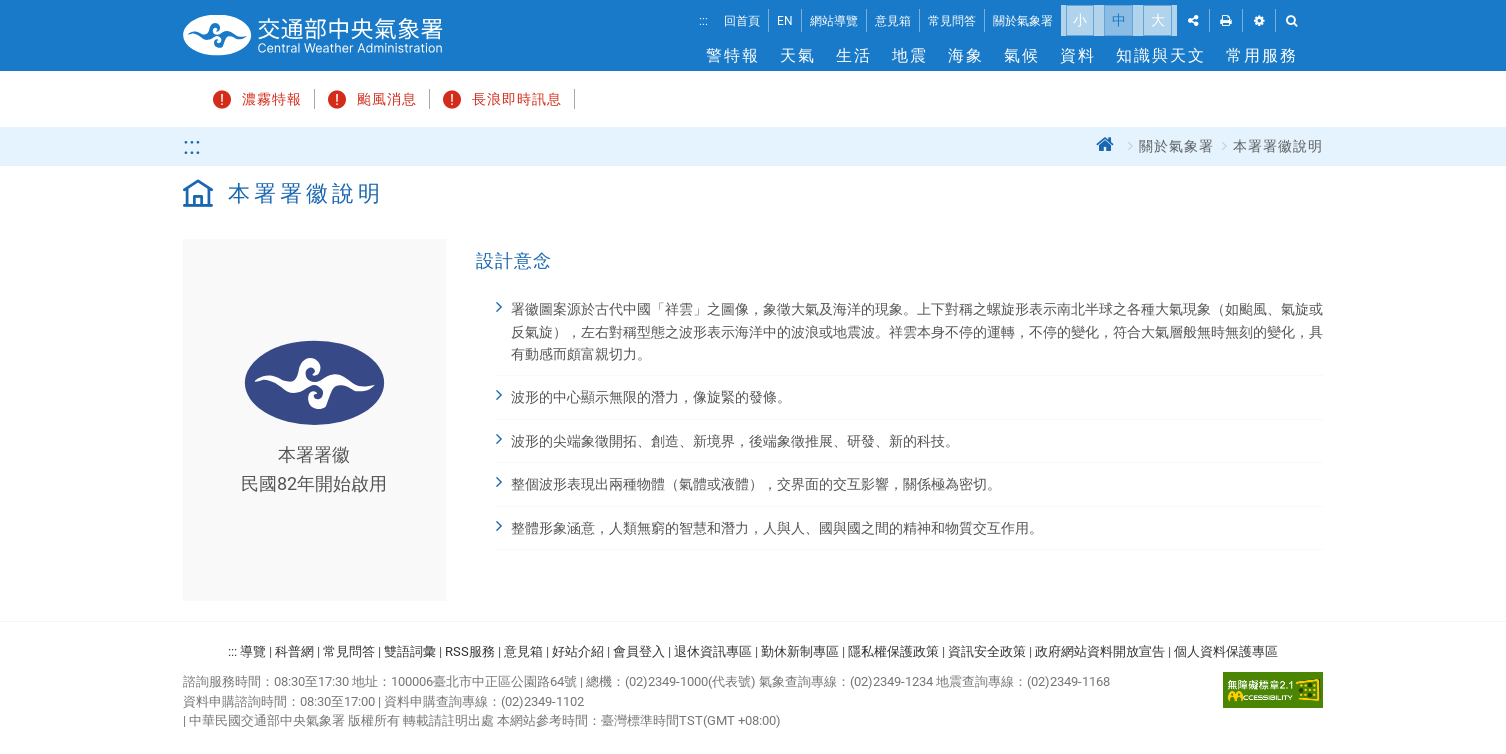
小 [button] (1080, 20)
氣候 (1022, 55)
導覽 (253, 646)
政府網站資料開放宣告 (1100, 646)
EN (785, 20)
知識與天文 (1161, 55)
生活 (854, 55)
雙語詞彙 (410, 646)
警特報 (733, 55)
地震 (910, 55)
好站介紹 (578, 646)
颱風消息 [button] (369, 97)
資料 (1078, 55)
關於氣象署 (1023, 20)
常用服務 (1262, 55)
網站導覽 (834, 20)
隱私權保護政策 (893, 646)
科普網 (294, 646)
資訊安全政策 (987, 646)
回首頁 (742, 20)
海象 (966, 55)
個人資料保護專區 (1226, 646)
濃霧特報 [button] (254, 97)
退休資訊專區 (713, 646)
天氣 (798, 55)
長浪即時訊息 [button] (499, 97)
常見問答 (952, 20)
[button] (1193, 20)
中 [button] (1119, 20)
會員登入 (639, 646)
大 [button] (1158, 20)
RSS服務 (470, 646)
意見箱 (893, 20)
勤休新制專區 (800, 646)
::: (703, 20)
